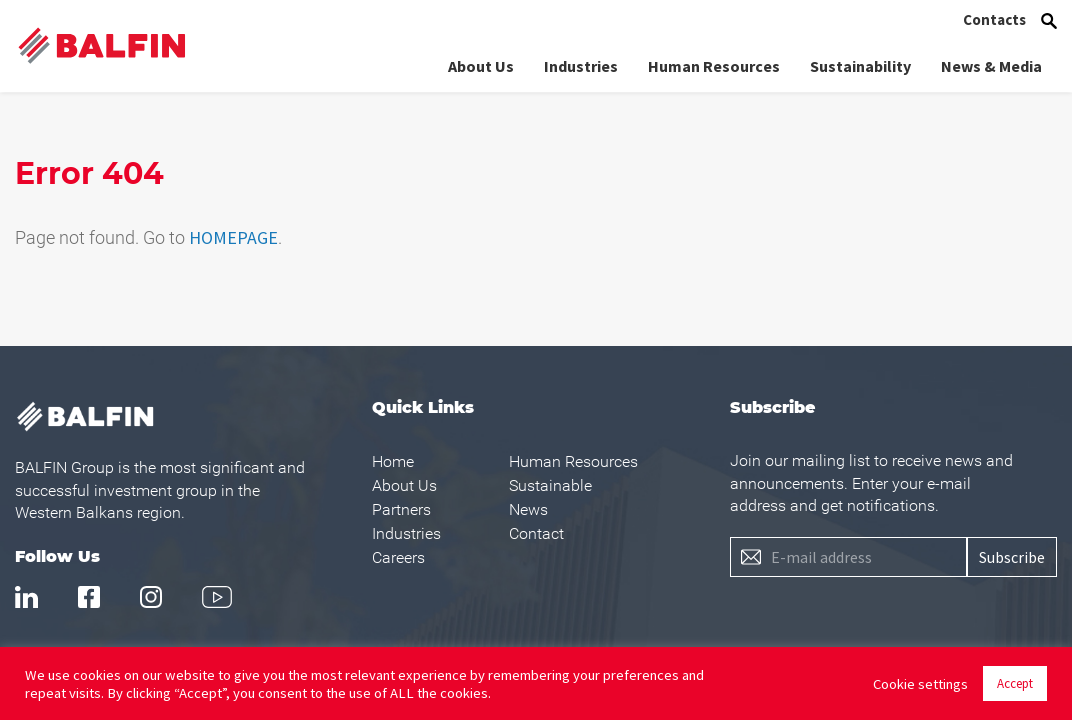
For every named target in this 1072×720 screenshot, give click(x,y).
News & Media (991, 63)
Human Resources (714, 63)
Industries (581, 63)
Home (393, 461)
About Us (481, 63)
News (528, 509)
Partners (401, 509)
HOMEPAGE (233, 237)
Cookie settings (920, 684)
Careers (398, 557)
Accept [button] (1015, 683)
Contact (536, 533)
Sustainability (860, 63)
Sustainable (550, 485)
